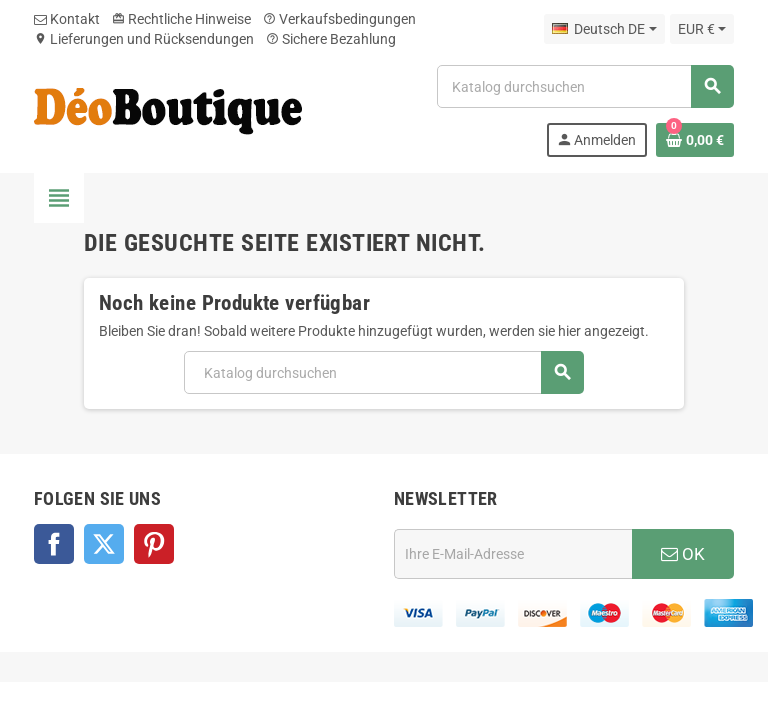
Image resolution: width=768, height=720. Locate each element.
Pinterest (154, 544)
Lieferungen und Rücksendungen (144, 39)
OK (683, 554)
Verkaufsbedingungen (339, 19)
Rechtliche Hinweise (181, 19)
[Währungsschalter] (702, 29)
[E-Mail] (513, 554)
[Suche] (585, 86)
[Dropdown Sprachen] (604, 29)
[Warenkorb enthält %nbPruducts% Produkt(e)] (695, 140)
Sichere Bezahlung (331, 39)
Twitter (104, 544)
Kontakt (67, 19)
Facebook (54, 544)
